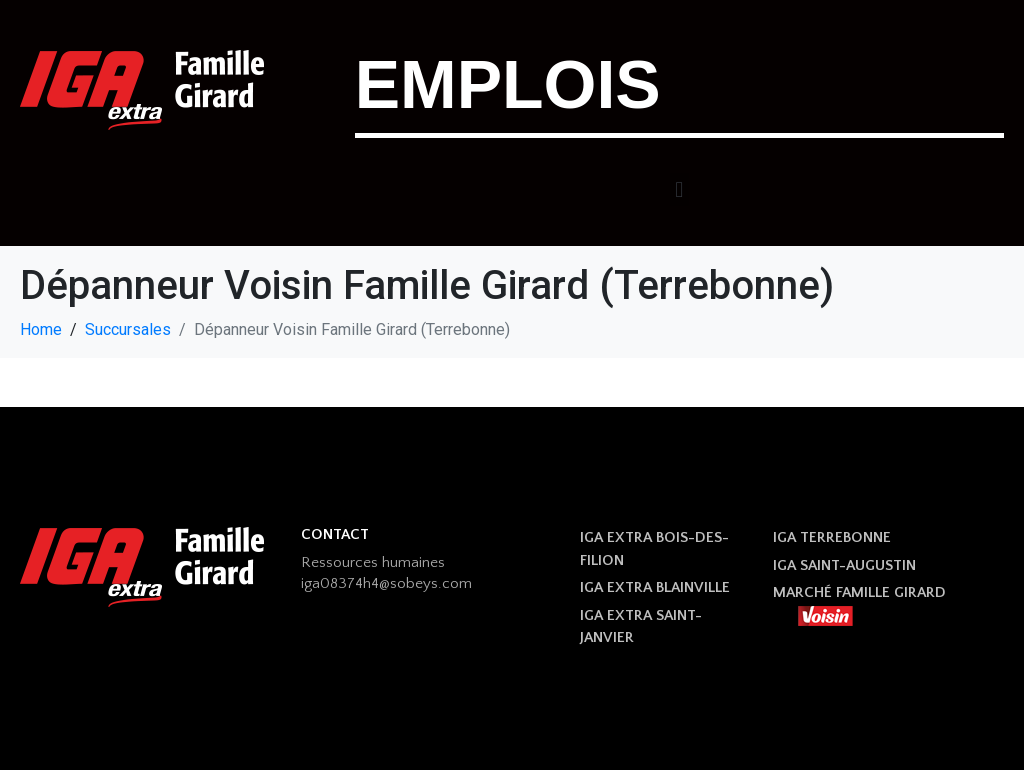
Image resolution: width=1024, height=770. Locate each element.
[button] (679, 189)
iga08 (319, 583)
